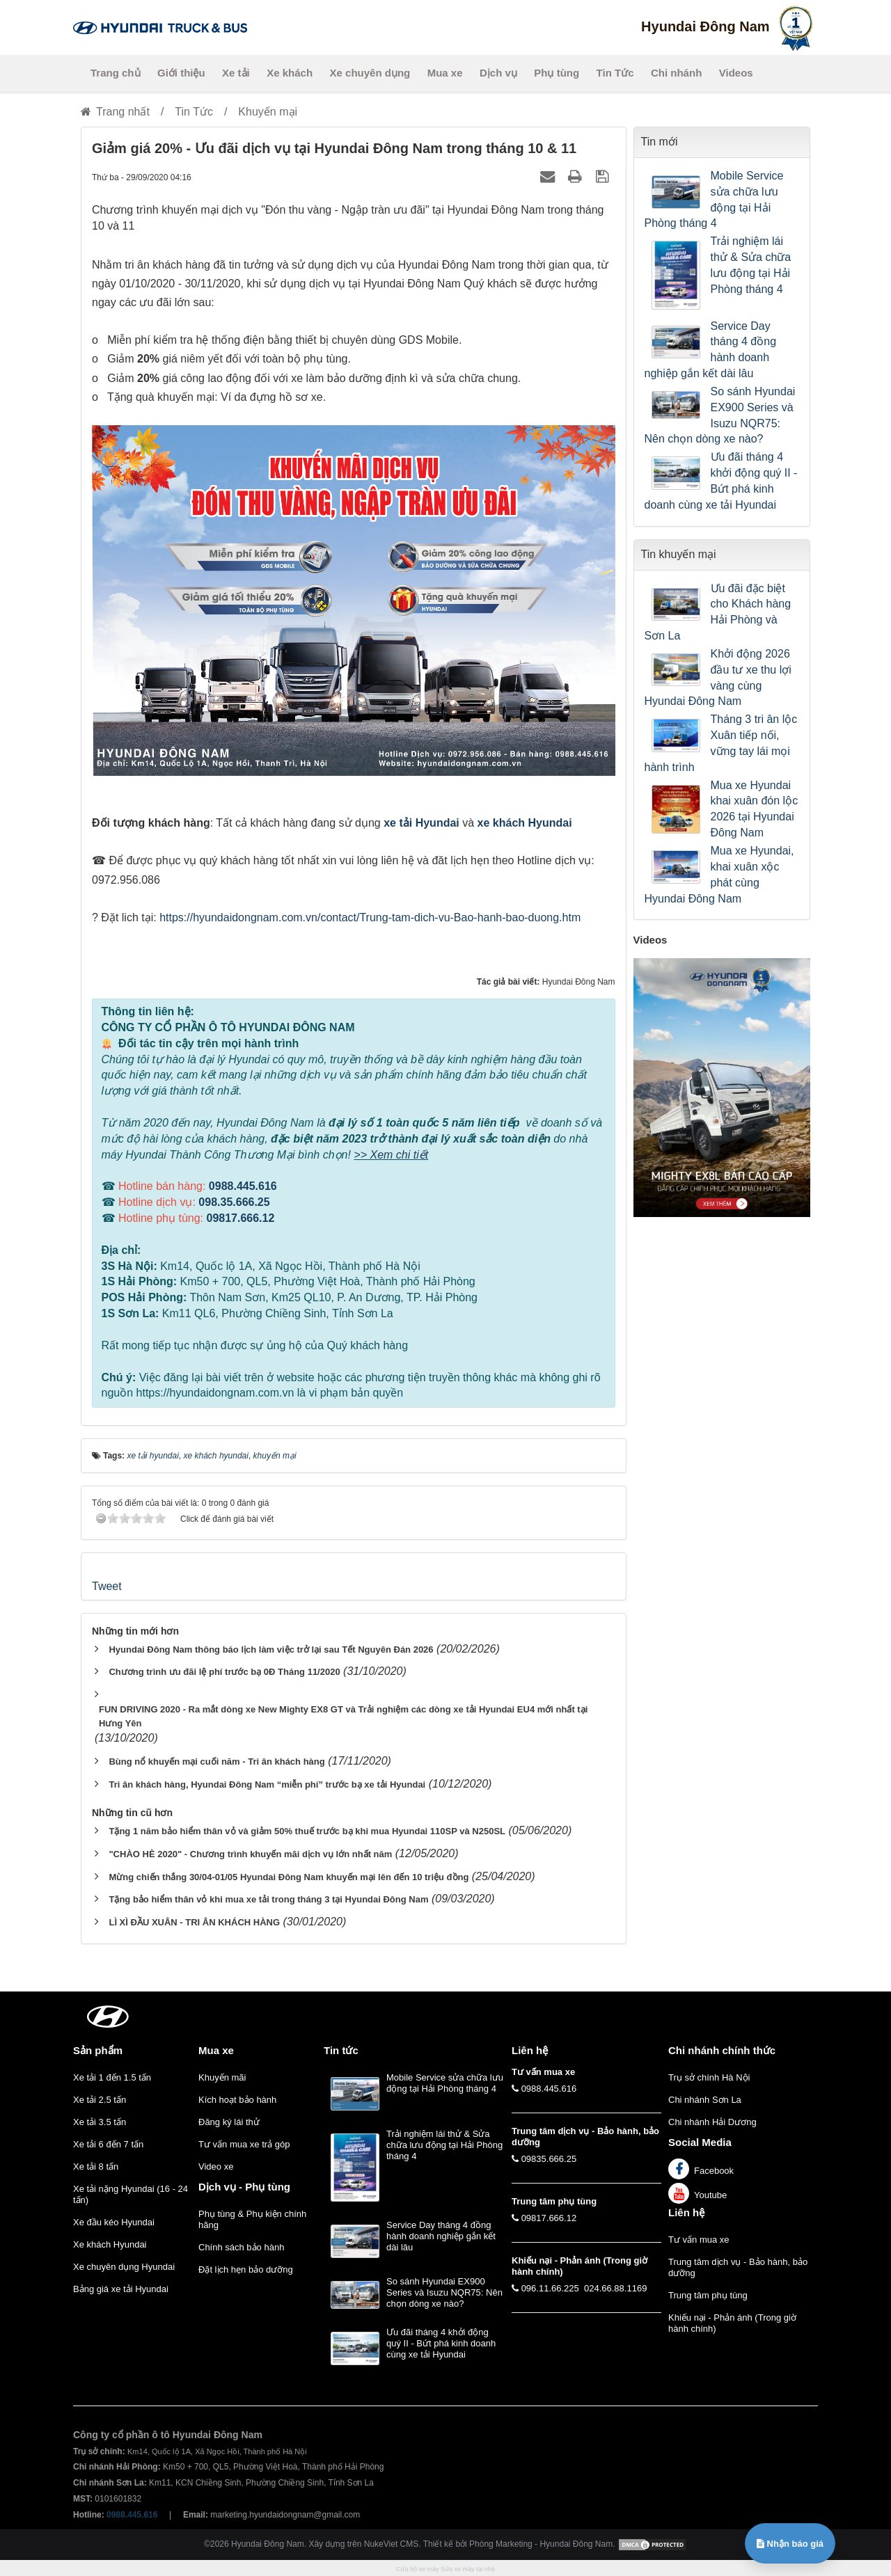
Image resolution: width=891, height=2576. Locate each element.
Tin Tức (615, 73)
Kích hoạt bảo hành (237, 2099)
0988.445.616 (243, 1186)
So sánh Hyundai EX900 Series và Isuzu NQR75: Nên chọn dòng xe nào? (720, 415)
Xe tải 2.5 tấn (99, 2099)
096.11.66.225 (550, 2288)
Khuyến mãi (222, 2077)
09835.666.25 (549, 2159)
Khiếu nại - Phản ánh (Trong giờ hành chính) (732, 2323)
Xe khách (290, 73)
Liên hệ (686, 2212)
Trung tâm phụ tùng (708, 2295)
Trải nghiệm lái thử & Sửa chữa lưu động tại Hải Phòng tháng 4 (751, 265)
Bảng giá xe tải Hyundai (120, 2289)
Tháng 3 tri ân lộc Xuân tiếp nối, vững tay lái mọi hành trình (721, 743)
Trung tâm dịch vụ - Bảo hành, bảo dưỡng (737, 2267)
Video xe (215, 2166)
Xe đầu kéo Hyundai (114, 2222)
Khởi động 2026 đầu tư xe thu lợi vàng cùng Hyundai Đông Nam (718, 678)
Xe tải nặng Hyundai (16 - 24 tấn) (130, 2194)
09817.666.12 (240, 1218)
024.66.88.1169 (615, 2288)
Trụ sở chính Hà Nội (709, 2077)
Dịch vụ (498, 73)
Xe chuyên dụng (370, 73)
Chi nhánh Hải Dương (712, 2122)
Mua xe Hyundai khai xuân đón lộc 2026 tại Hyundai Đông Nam (754, 809)
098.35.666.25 (233, 1202)
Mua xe (445, 73)
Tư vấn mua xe (699, 2239)
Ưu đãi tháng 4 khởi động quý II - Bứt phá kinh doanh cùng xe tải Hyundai (721, 481)
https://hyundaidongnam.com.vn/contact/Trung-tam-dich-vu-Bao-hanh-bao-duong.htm (370, 917)
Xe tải (236, 73)
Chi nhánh (676, 73)
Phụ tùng (556, 73)
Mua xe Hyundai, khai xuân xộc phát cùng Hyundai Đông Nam (719, 875)
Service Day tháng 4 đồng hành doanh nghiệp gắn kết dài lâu (711, 350)
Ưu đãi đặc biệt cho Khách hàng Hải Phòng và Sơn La (718, 612)
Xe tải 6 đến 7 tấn (108, 2144)
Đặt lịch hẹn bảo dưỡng (245, 2269)
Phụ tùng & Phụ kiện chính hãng (252, 2219)
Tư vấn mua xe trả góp (244, 2144)
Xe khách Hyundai (110, 2244)
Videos (736, 73)
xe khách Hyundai (525, 823)
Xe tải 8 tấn (95, 2166)
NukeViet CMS (391, 2544)
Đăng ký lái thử (229, 2122)
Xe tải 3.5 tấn (99, 2122)
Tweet (107, 1586)
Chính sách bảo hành (241, 2247)
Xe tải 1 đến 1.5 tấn (112, 2077)
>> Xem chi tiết (391, 1155)
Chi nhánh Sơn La (704, 2099)
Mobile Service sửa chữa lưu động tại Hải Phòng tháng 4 (714, 200)
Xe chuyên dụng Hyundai (124, 2266)
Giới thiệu (181, 73)
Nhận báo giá (790, 2543)
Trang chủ (115, 73)
